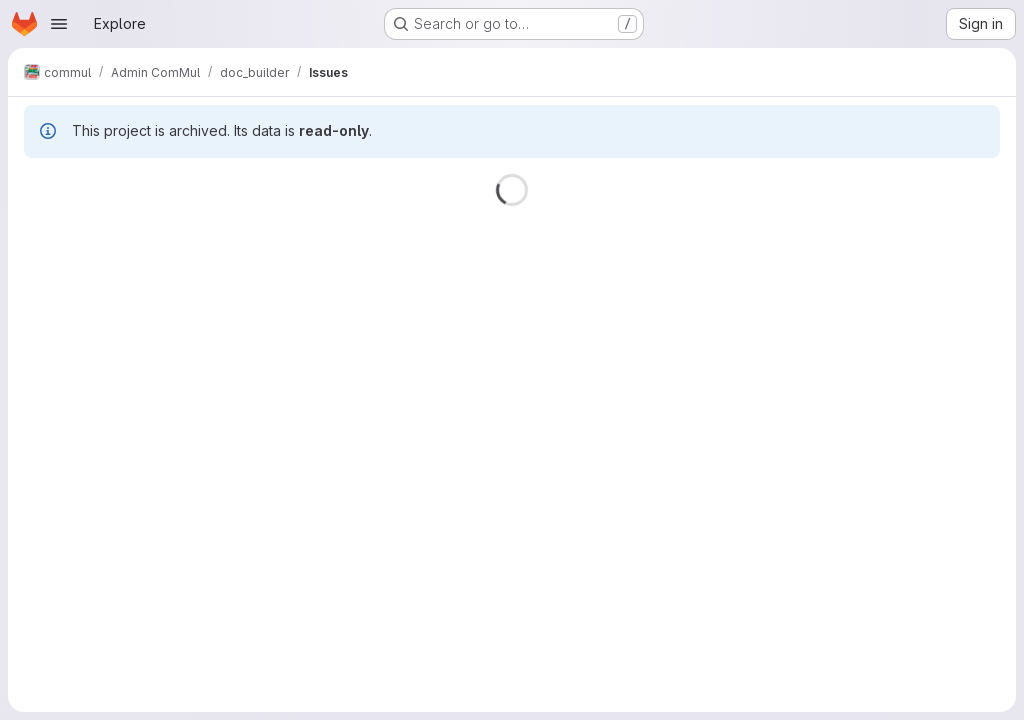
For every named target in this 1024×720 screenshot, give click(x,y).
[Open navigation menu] (59, 24)
